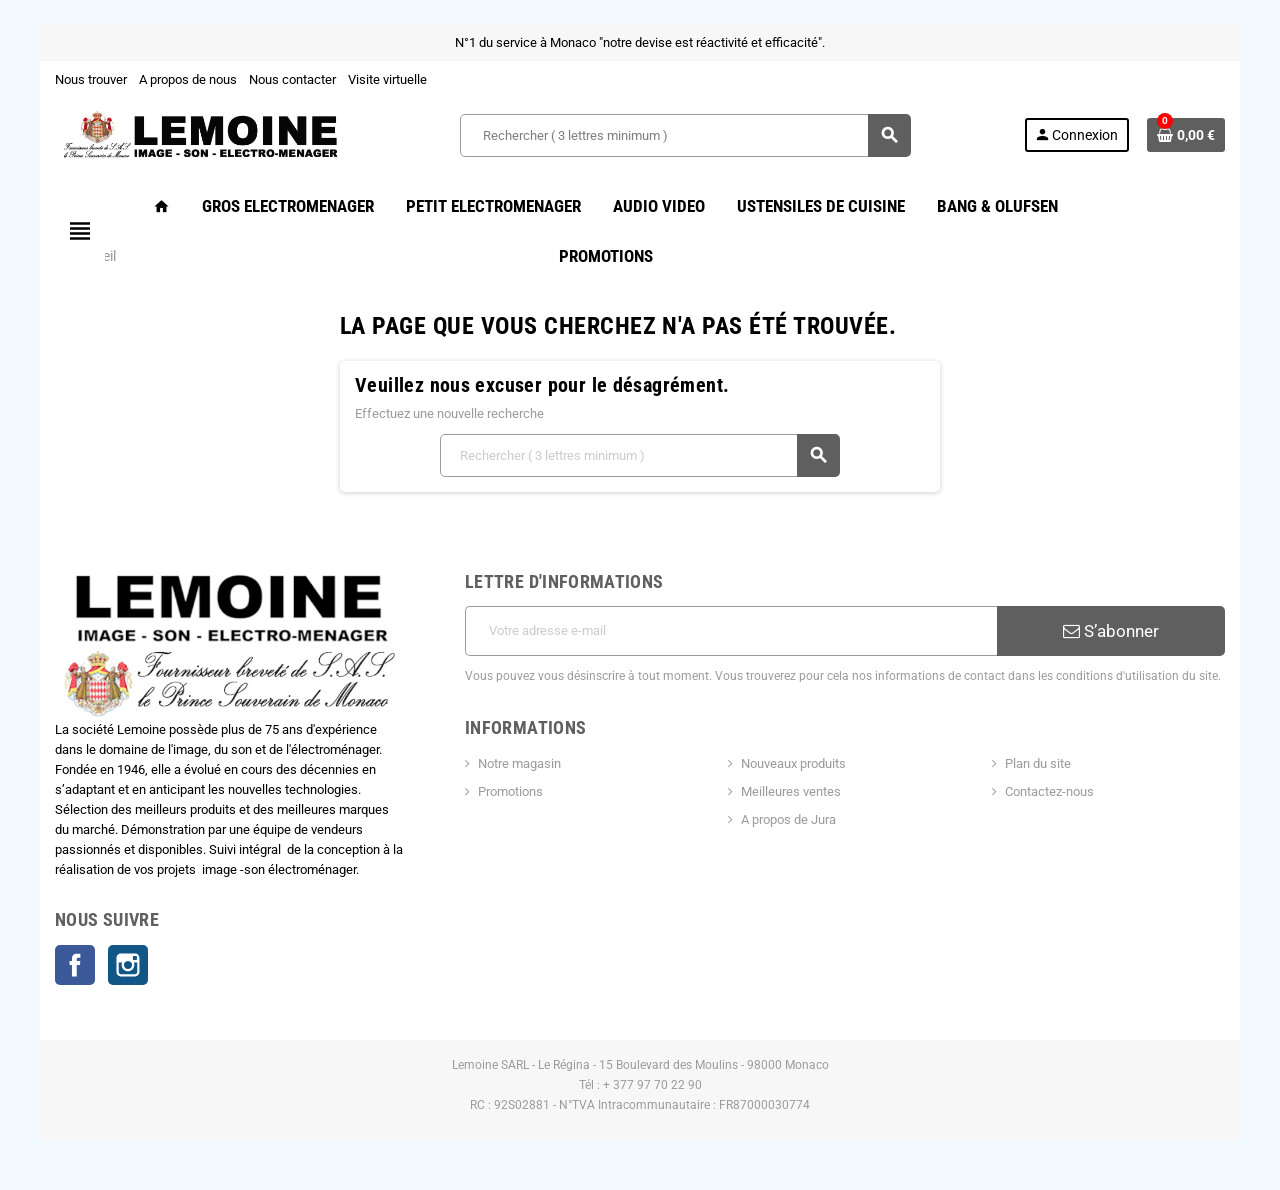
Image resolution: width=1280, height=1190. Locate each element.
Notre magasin (519, 763)
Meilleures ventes (791, 791)
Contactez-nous (1049, 791)
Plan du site (1038, 763)
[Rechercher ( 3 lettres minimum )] (685, 135)
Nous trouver (91, 79)
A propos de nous (188, 79)
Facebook (75, 965)
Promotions (510, 791)
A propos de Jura (788, 819)
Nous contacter (292, 79)
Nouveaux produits (793, 763)
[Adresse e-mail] (731, 631)
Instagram (128, 965)
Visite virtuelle (387, 79)
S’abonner (1111, 631)
